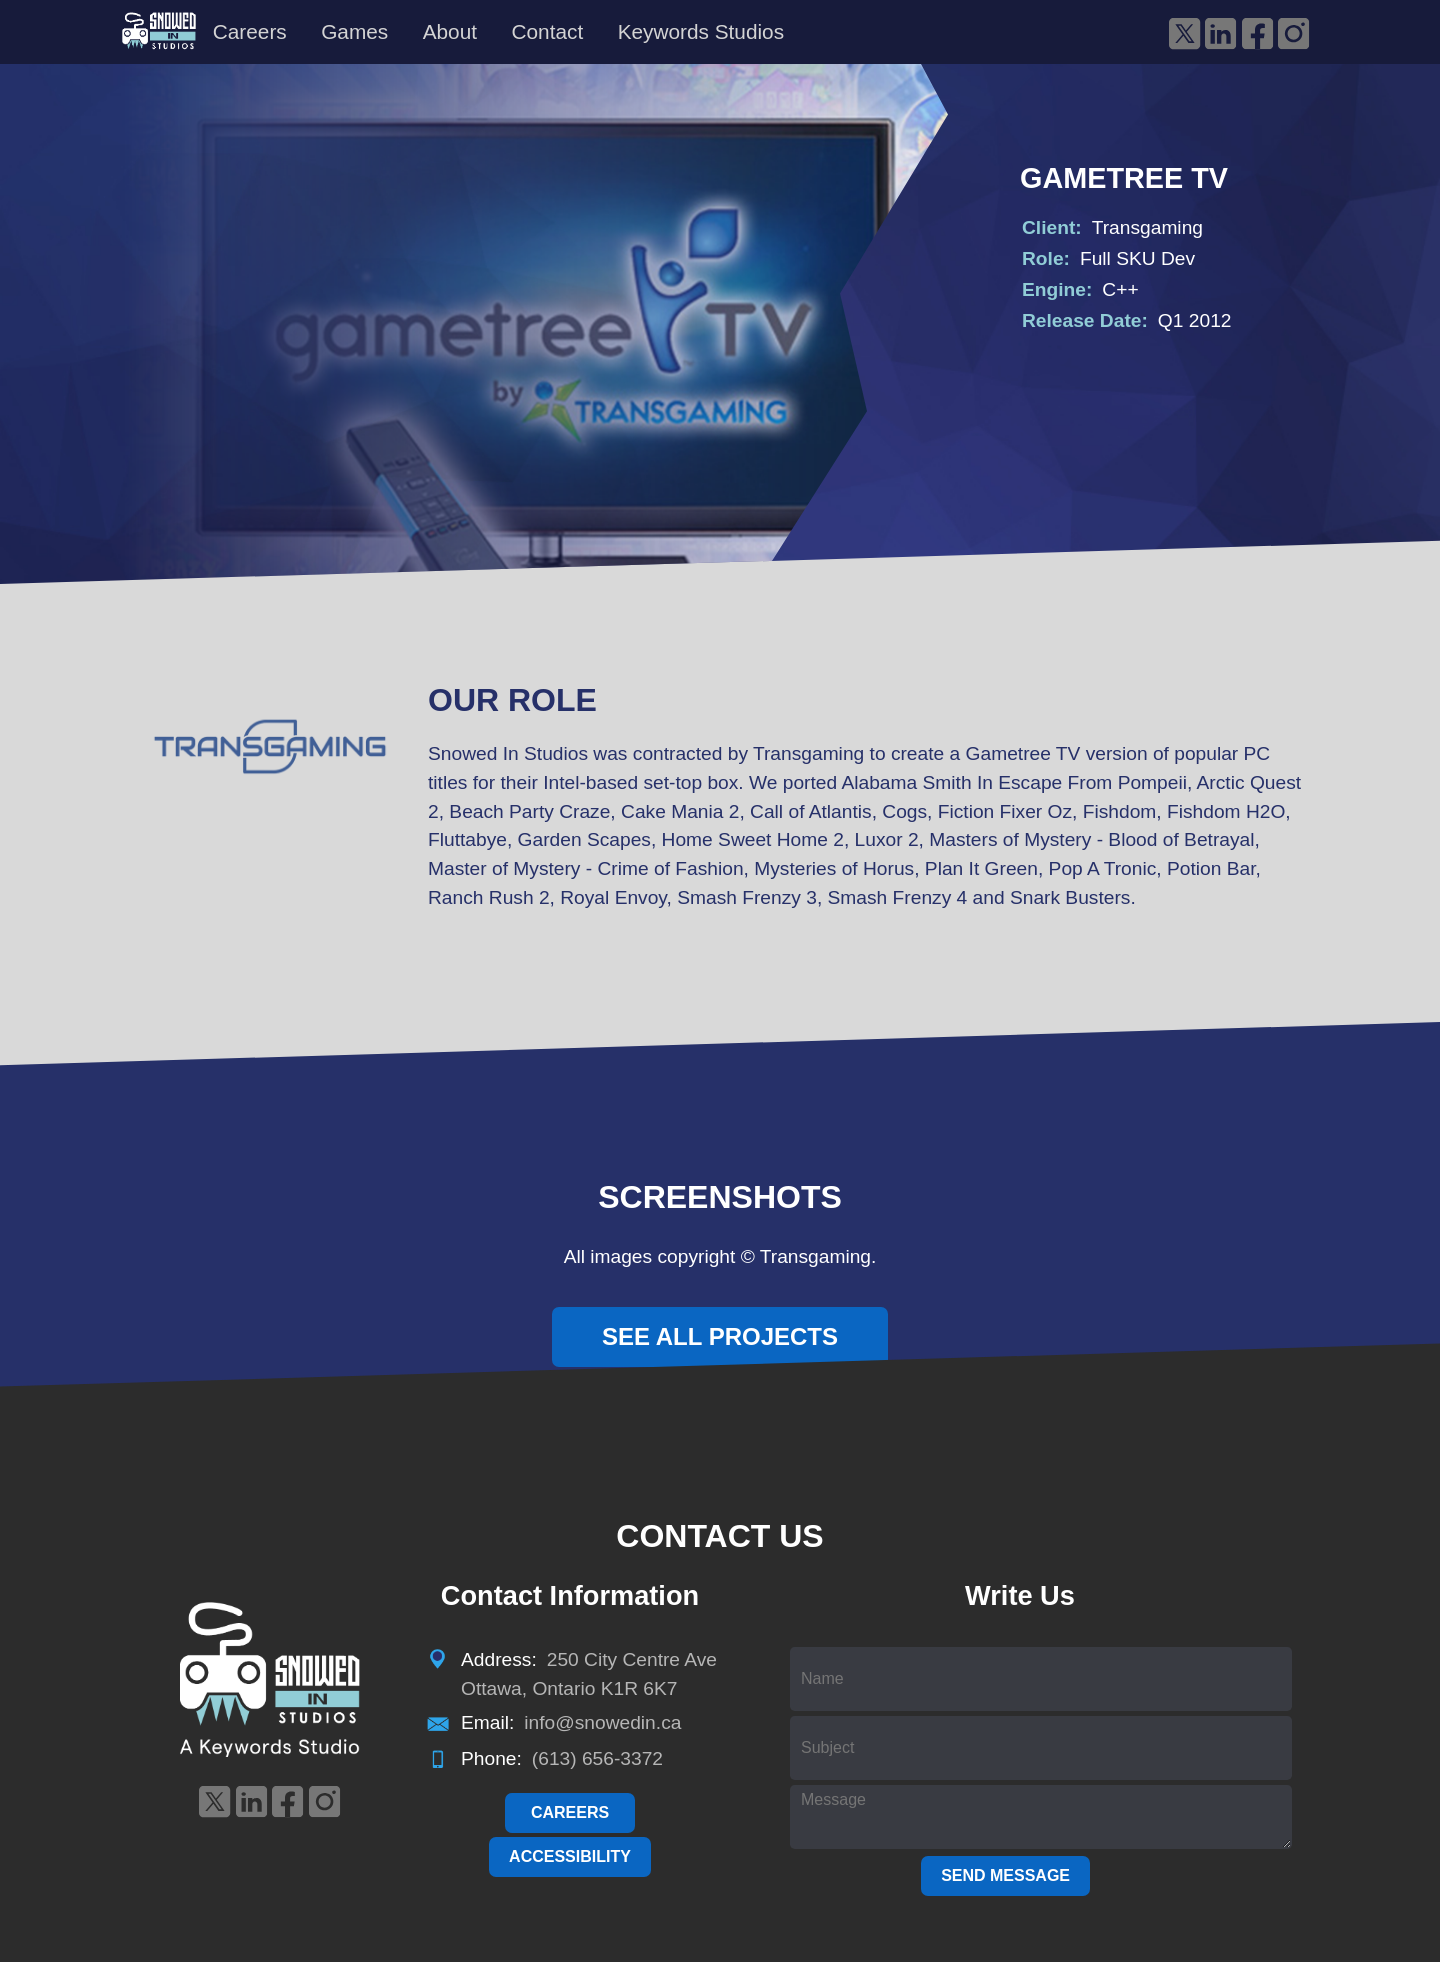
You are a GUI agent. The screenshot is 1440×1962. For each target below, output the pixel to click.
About (450, 31)
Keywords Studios (701, 31)
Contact (547, 31)
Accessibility (570, 1856)
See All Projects (720, 1336)
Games (354, 31)
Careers (250, 31)
